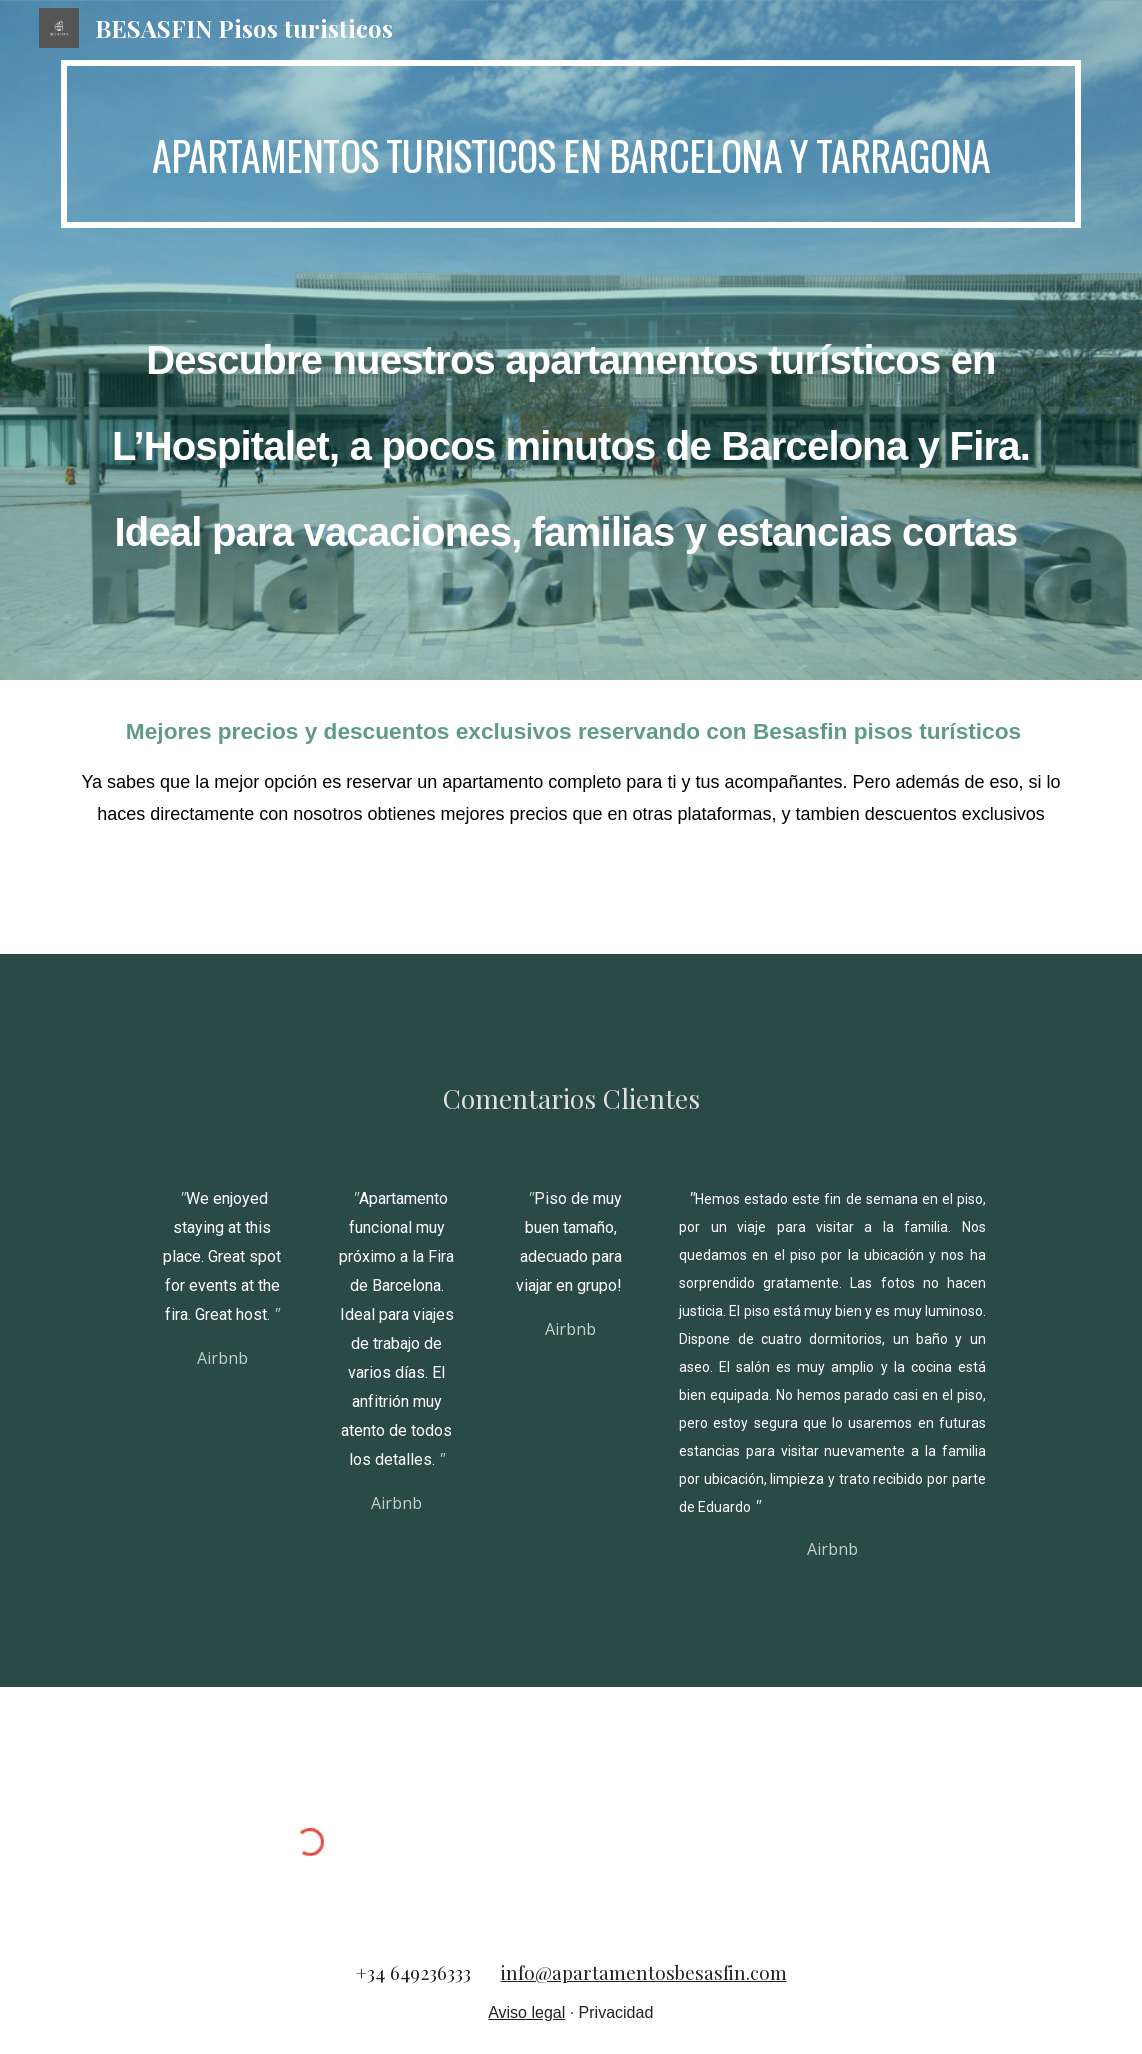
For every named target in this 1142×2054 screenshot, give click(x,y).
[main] (571, 144)
